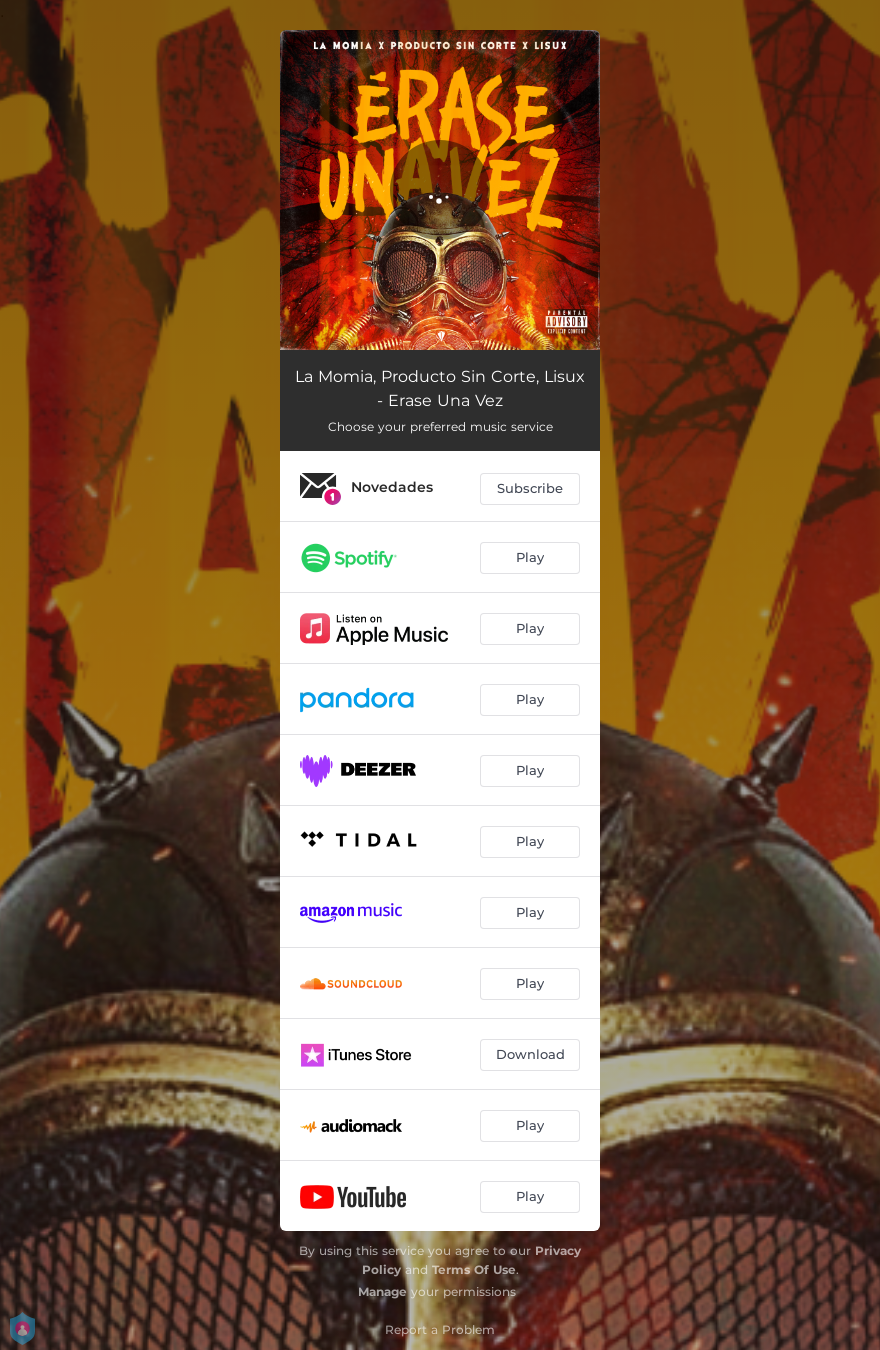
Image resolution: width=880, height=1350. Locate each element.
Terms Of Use (474, 1269)
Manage (382, 1291)
